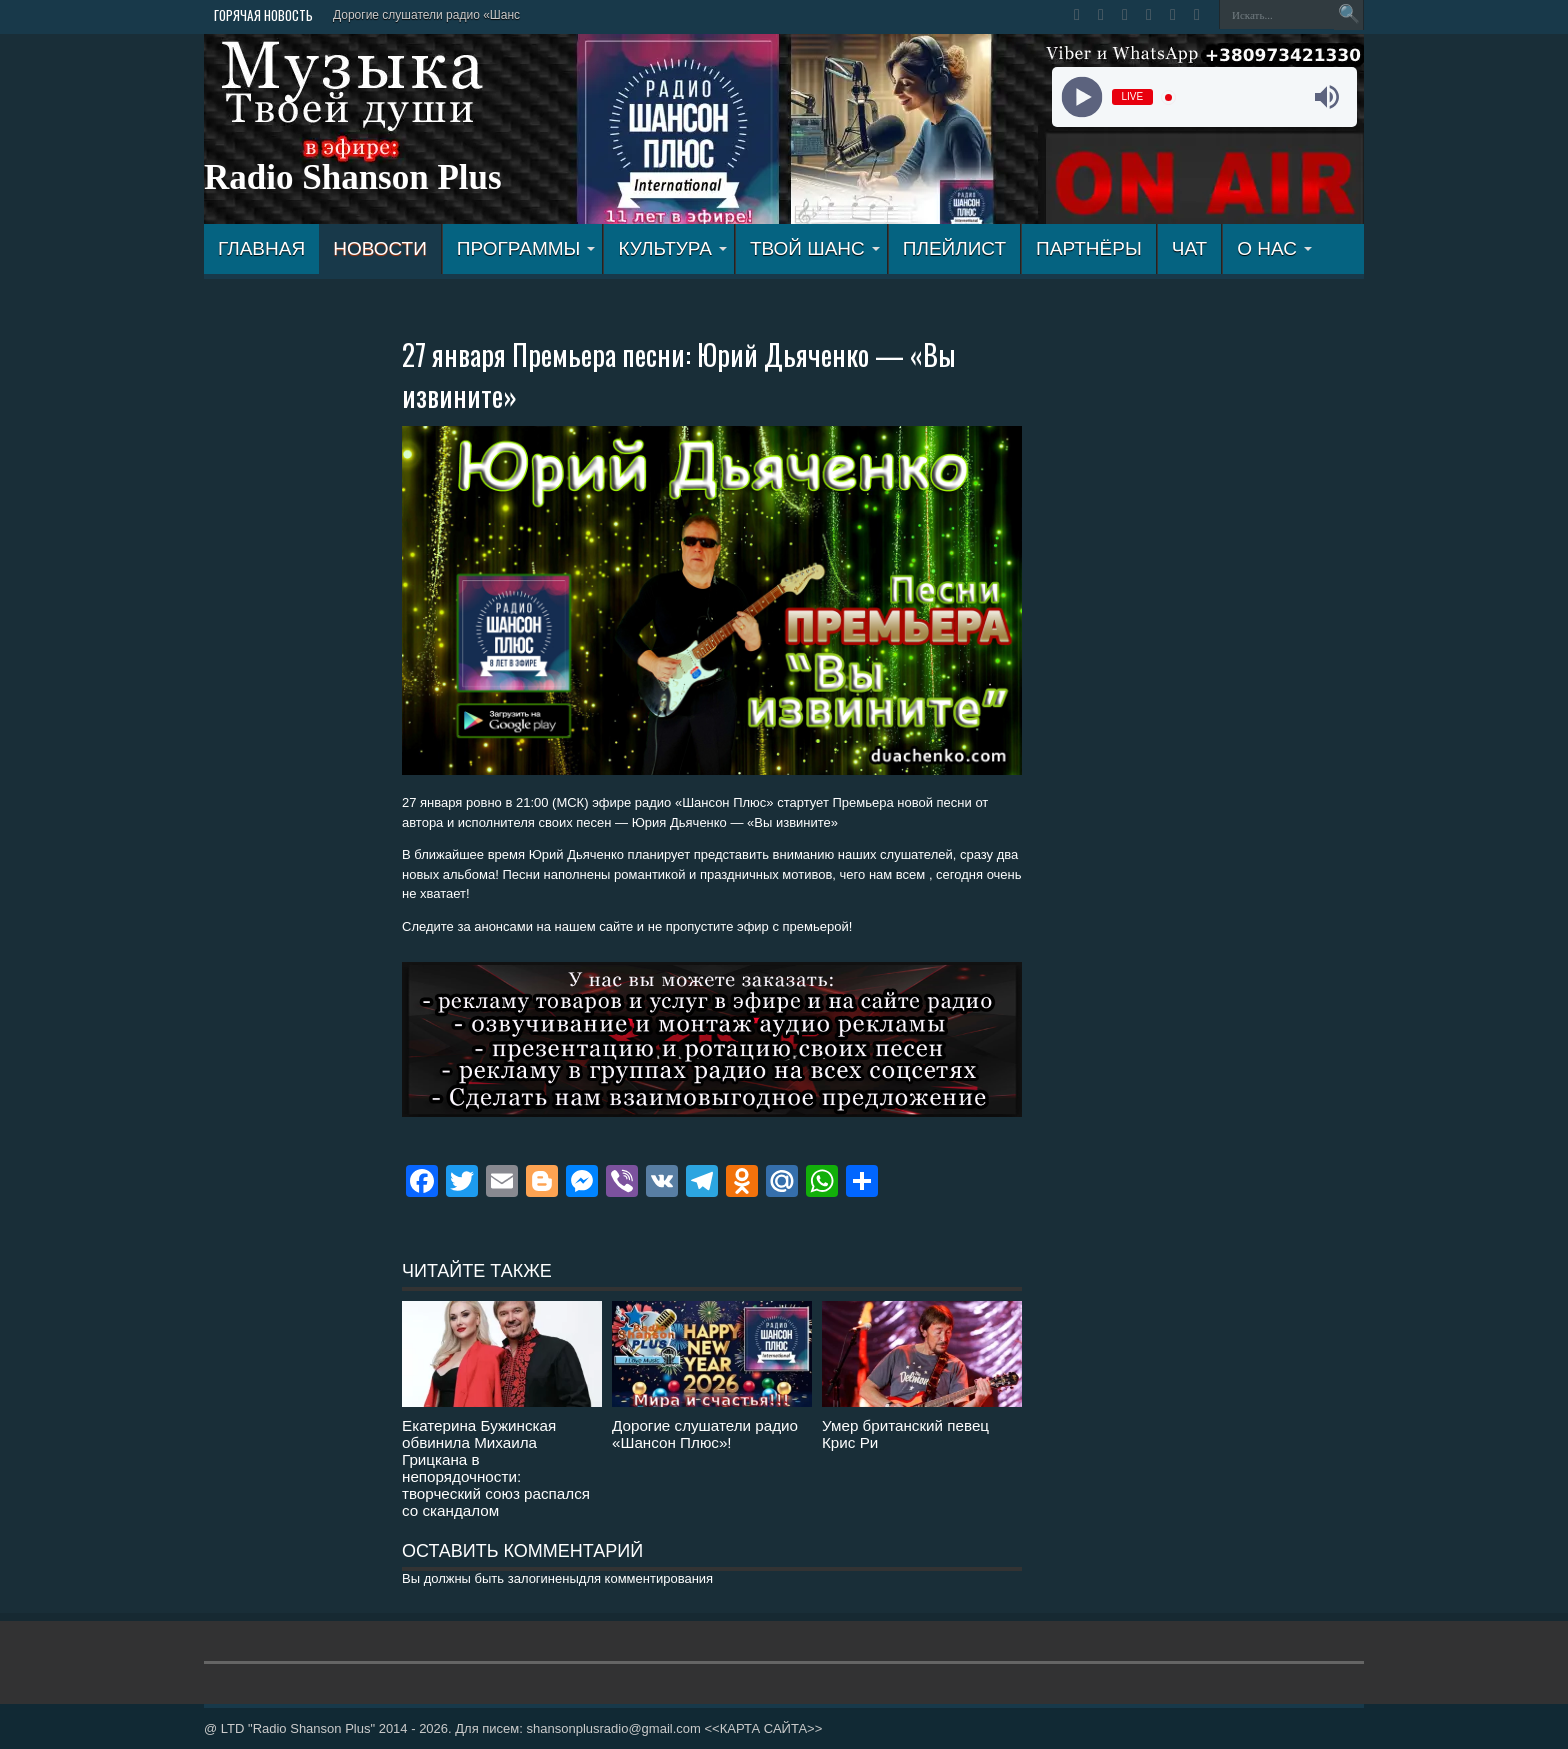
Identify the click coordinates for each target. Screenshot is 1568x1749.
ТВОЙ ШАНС (815, 248)
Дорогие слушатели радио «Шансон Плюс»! (705, 1434)
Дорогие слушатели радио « (411, 15)
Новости (380, 248)
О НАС (1274, 248)
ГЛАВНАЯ (261, 248)
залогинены (543, 1578)
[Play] (1081, 97)
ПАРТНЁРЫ (1089, 248)
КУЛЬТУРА (672, 248)
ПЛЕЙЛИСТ (954, 248)
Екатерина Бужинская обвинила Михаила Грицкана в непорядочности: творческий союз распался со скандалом (496, 1468)
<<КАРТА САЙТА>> (763, 1728)
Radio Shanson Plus (353, 177)
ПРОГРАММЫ (526, 248)
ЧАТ (1189, 248)
